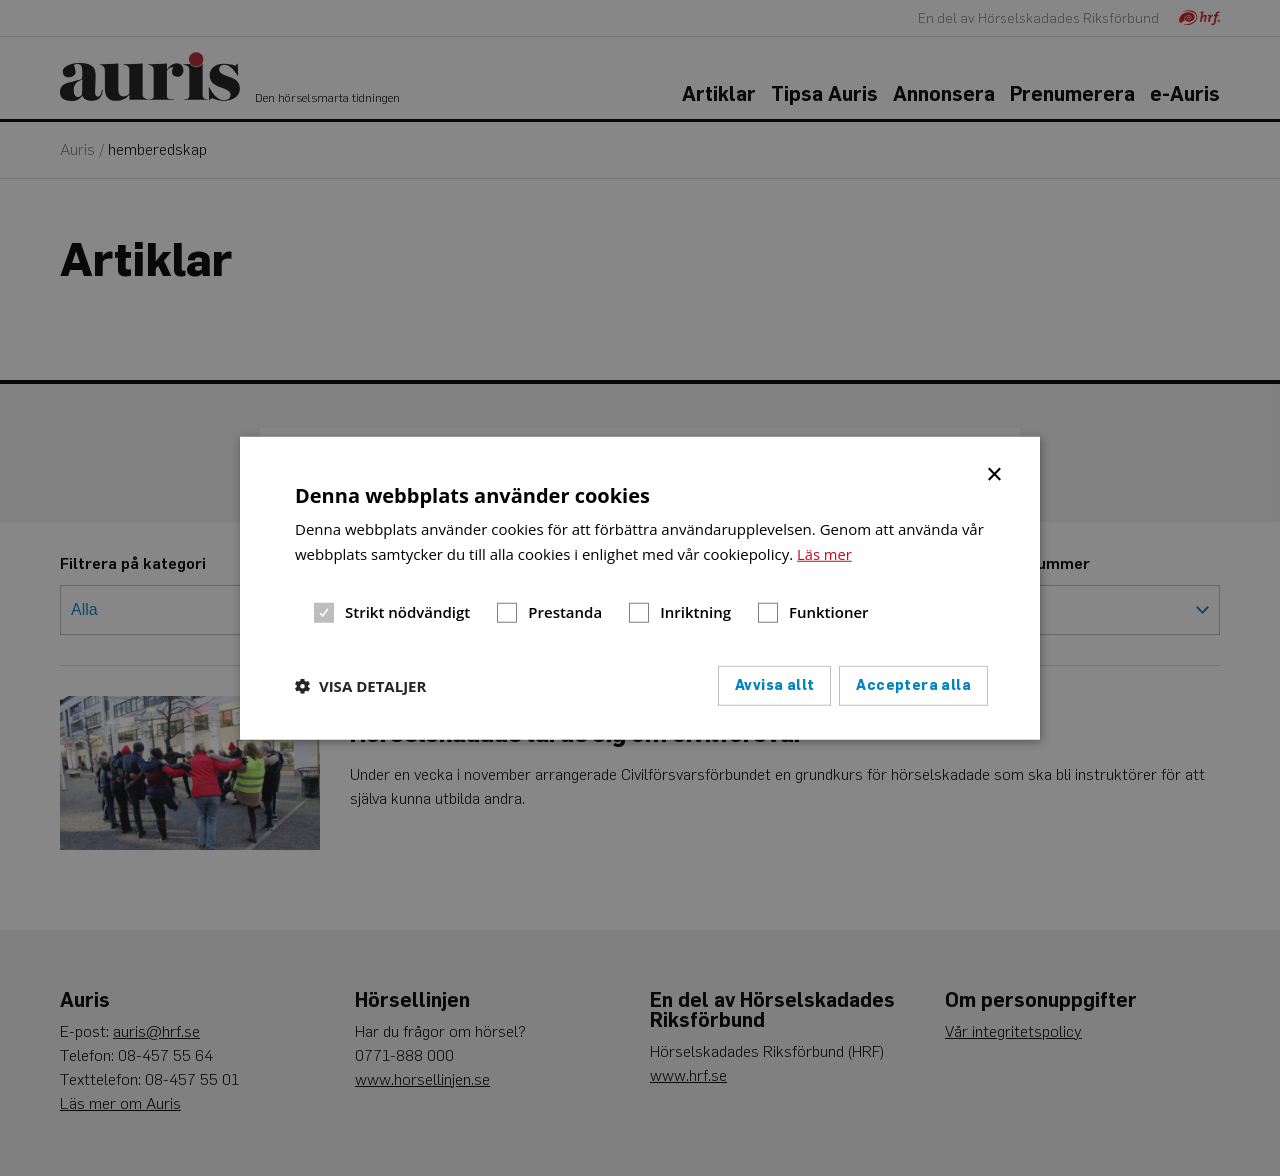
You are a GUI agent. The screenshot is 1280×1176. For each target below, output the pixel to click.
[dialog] (640, 588)
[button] (360, 685)
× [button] (995, 473)
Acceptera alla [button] (913, 684)
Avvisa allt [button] (774, 684)
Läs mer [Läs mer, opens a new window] (825, 554)
